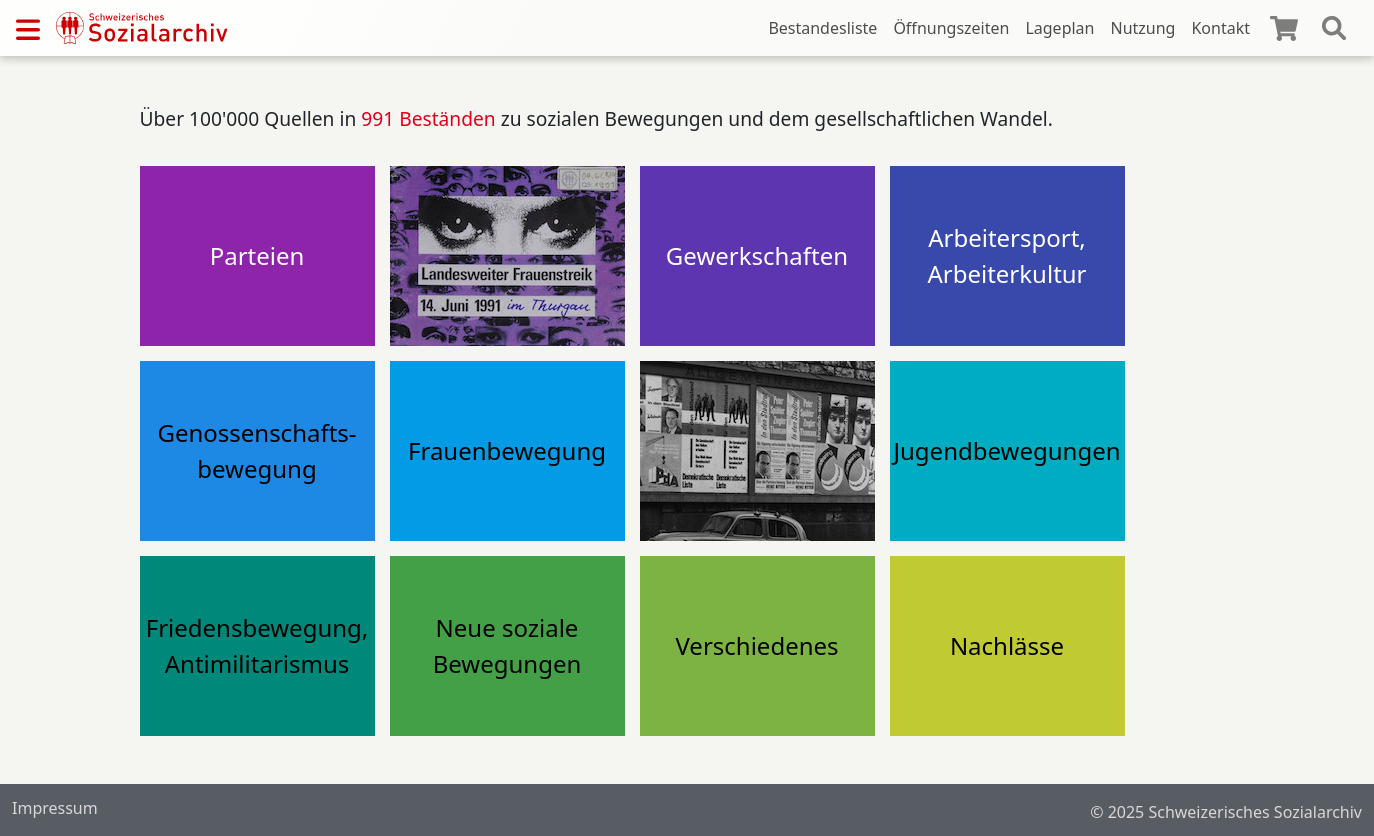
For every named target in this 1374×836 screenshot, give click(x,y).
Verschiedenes (756, 645)
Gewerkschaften (757, 255)
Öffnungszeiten (951, 28)
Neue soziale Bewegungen (507, 645)
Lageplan (1059, 28)
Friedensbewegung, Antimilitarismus (257, 645)
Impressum (55, 808)
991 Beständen (428, 118)
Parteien (257, 255)
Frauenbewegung (507, 450)
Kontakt (1220, 28)
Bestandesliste (822, 28)
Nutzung (1142, 28)
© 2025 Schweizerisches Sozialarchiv (1226, 812)
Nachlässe (1007, 645)
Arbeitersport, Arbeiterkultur (1006, 255)
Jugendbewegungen (1006, 450)
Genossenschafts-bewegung (256, 450)
